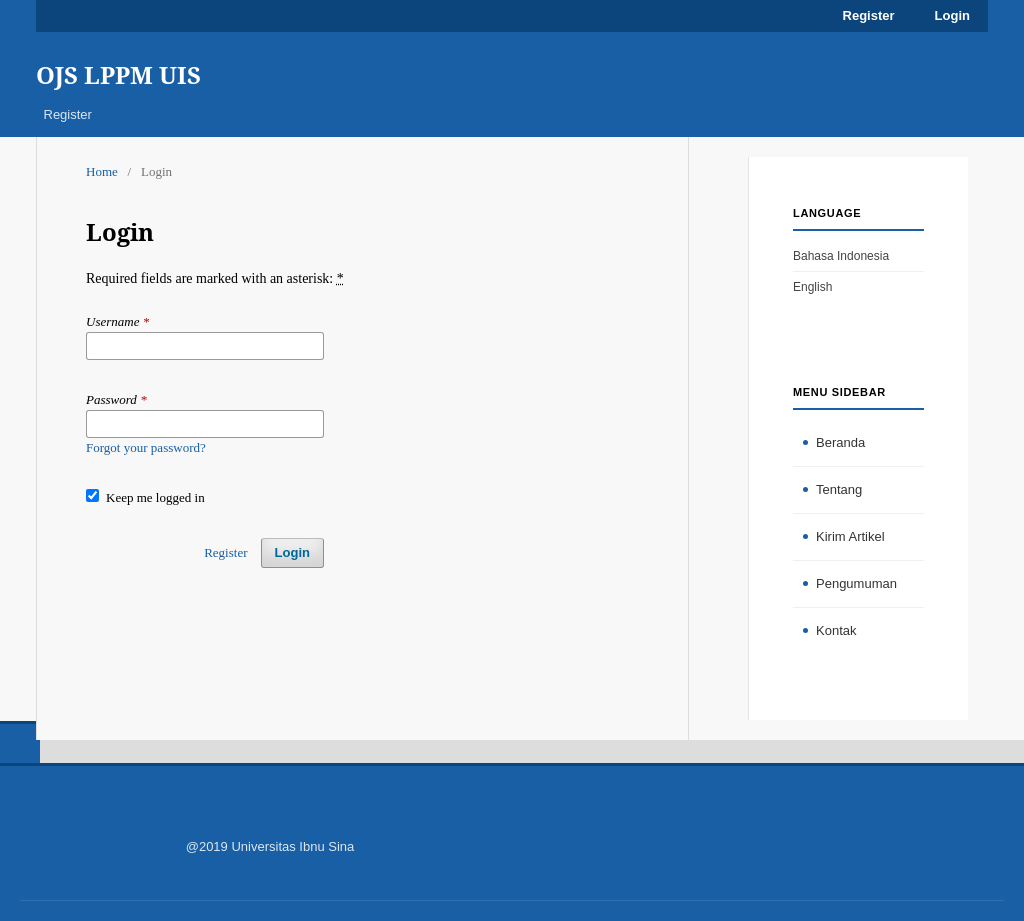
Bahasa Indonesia (841, 256)
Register (68, 114)
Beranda (840, 442)
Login (952, 15)
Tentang (839, 489)
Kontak (836, 630)
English (812, 287)
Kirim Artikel (850, 536)
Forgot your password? (146, 447)
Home (102, 171)
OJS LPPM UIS (118, 74)
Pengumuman (856, 583)
